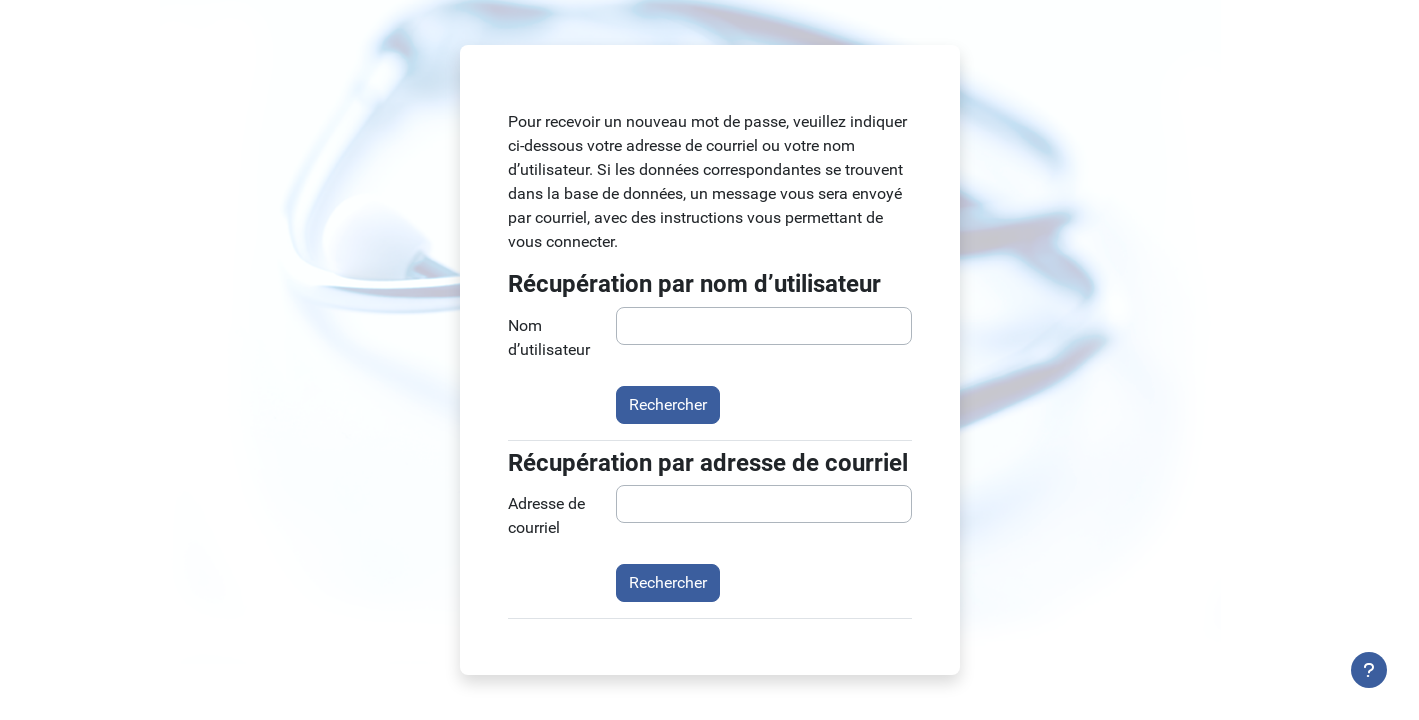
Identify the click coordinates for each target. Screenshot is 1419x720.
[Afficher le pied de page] (1369, 670)
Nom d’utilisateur (549, 337)
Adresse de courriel (546, 515)
